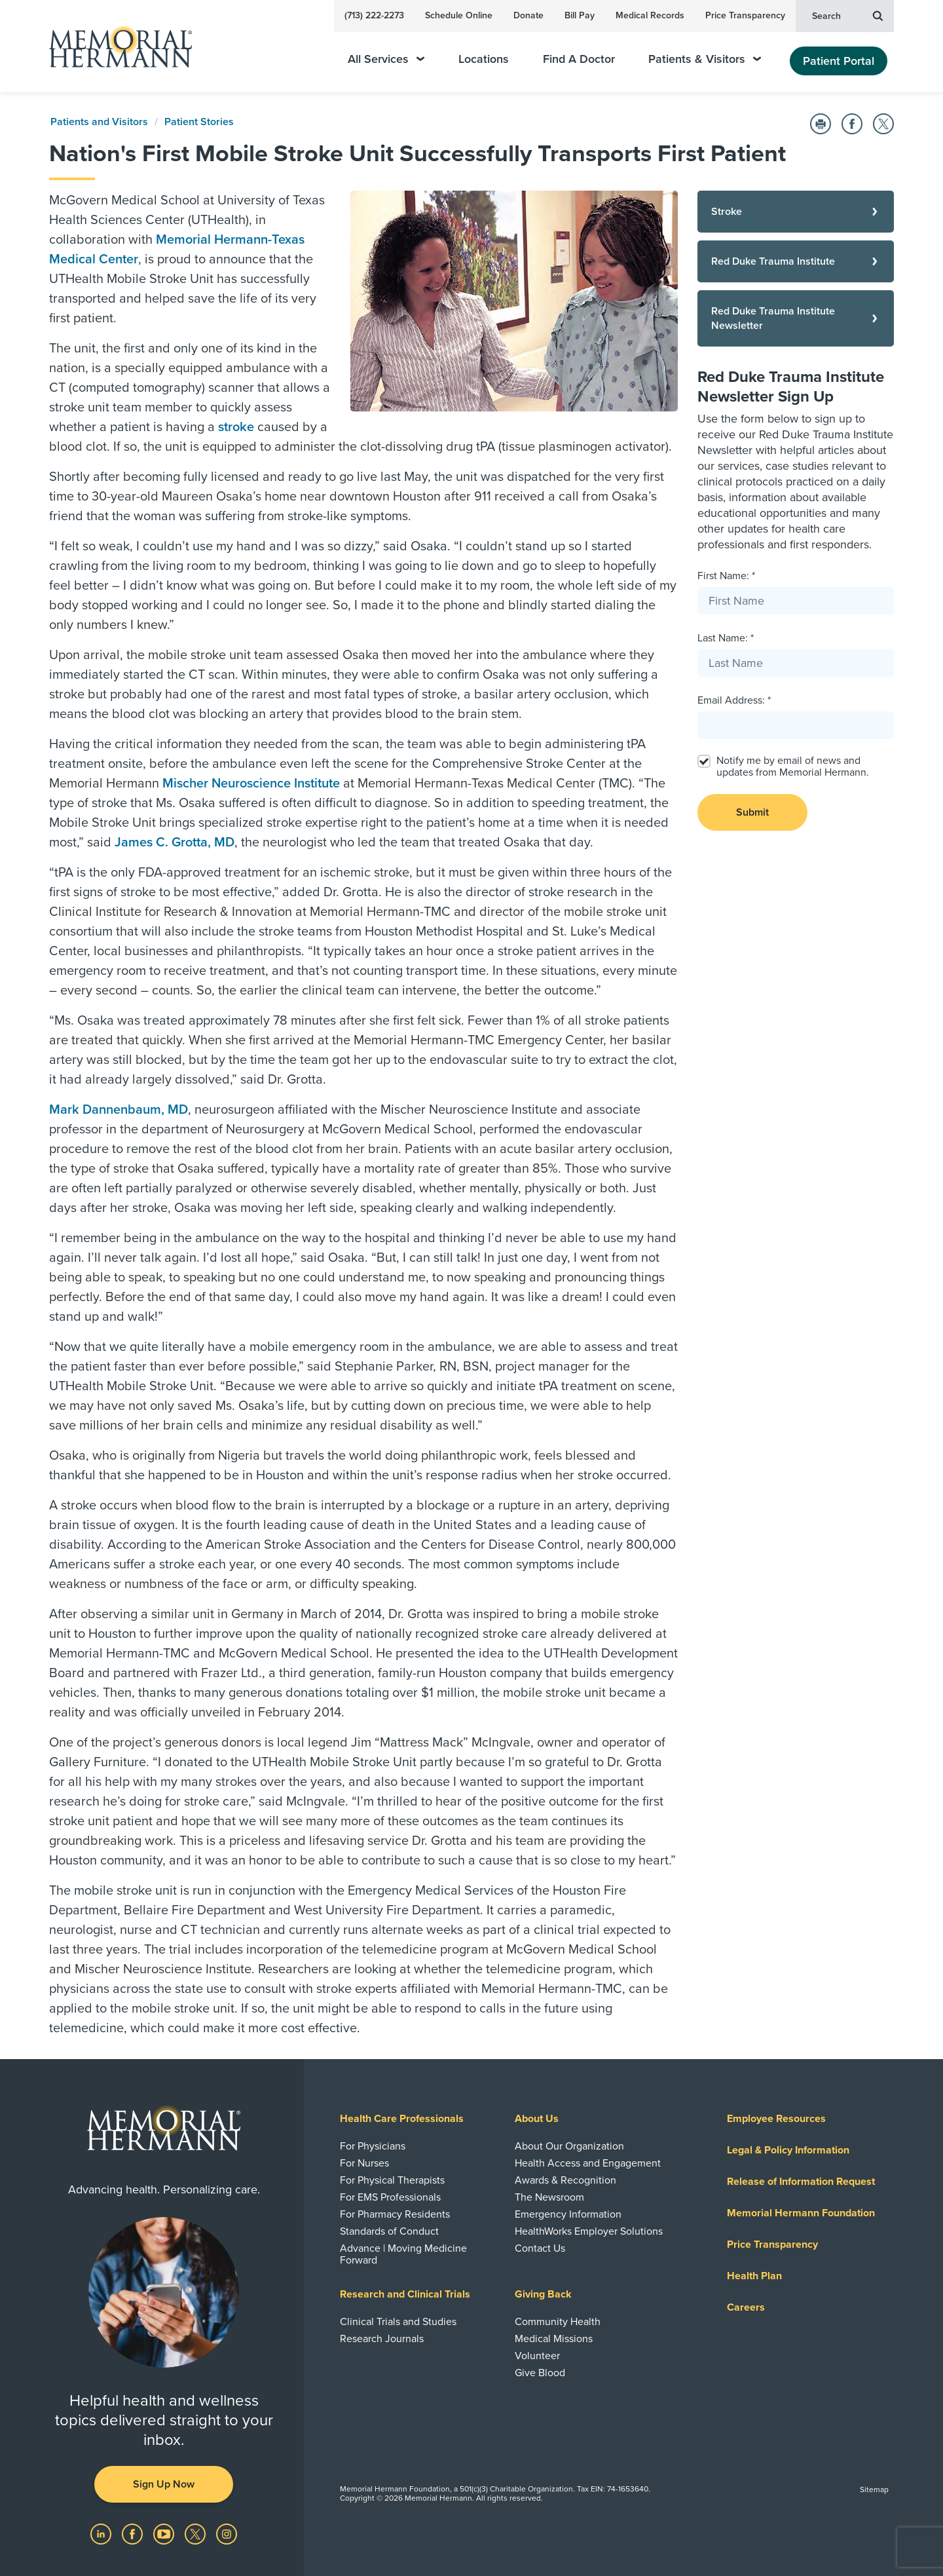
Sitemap (874, 2489)
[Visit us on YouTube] (165, 2533)
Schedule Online (458, 15)
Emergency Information (568, 2214)
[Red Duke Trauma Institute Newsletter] (795, 318)
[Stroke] (795, 212)
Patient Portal (838, 61)
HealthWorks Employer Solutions (589, 2231)
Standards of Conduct (389, 2231)
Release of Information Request (801, 2181)
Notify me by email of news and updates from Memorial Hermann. (792, 766)
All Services (386, 59)
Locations (483, 59)
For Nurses (364, 2163)
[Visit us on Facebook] (133, 2533)
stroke (236, 427)
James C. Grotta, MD (174, 842)
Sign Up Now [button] (163, 2484)
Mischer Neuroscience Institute (251, 783)
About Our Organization (569, 2146)
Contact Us (540, 2248)
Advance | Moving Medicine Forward (403, 2254)
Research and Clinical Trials (405, 2294)
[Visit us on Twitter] (196, 2533)
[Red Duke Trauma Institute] (795, 261)
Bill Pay (579, 15)
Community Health (558, 2322)
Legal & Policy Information (788, 2150)
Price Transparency (745, 15)
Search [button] (847, 15)
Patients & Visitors (704, 59)
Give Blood (540, 2373)
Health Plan (754, 2275)
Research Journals (382, 2339)
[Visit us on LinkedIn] (102, 2533)
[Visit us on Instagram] (226, 2533)
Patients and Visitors (99, 121)
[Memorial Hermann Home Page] (114, 46)
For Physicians (372, 2146)
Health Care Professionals (402, 2118)
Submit (752, 812)
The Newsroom (549, 2197)
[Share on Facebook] (851, 123)
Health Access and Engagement (588, 2163)
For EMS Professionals (390, 2197)
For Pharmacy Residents (395, 2214)
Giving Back (543, 2294)
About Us (537, 2118)
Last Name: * (725, 638)
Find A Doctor (579, 59)
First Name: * (726, 576)
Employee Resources (776, 2118)
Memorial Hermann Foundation (801, 2213)
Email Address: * (734, 700)
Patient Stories (199, 121)
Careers (746, 2307)
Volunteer (537, 2356)
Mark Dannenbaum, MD (118, 1110)
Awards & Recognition (565, 2180)
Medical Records (650, 15)
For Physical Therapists (392, 2180)
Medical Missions (554, 2339)
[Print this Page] (820, 123)
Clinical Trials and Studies (398, 2322)
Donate (528, 15)
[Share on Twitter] (883, 123)
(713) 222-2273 (374, 15)
